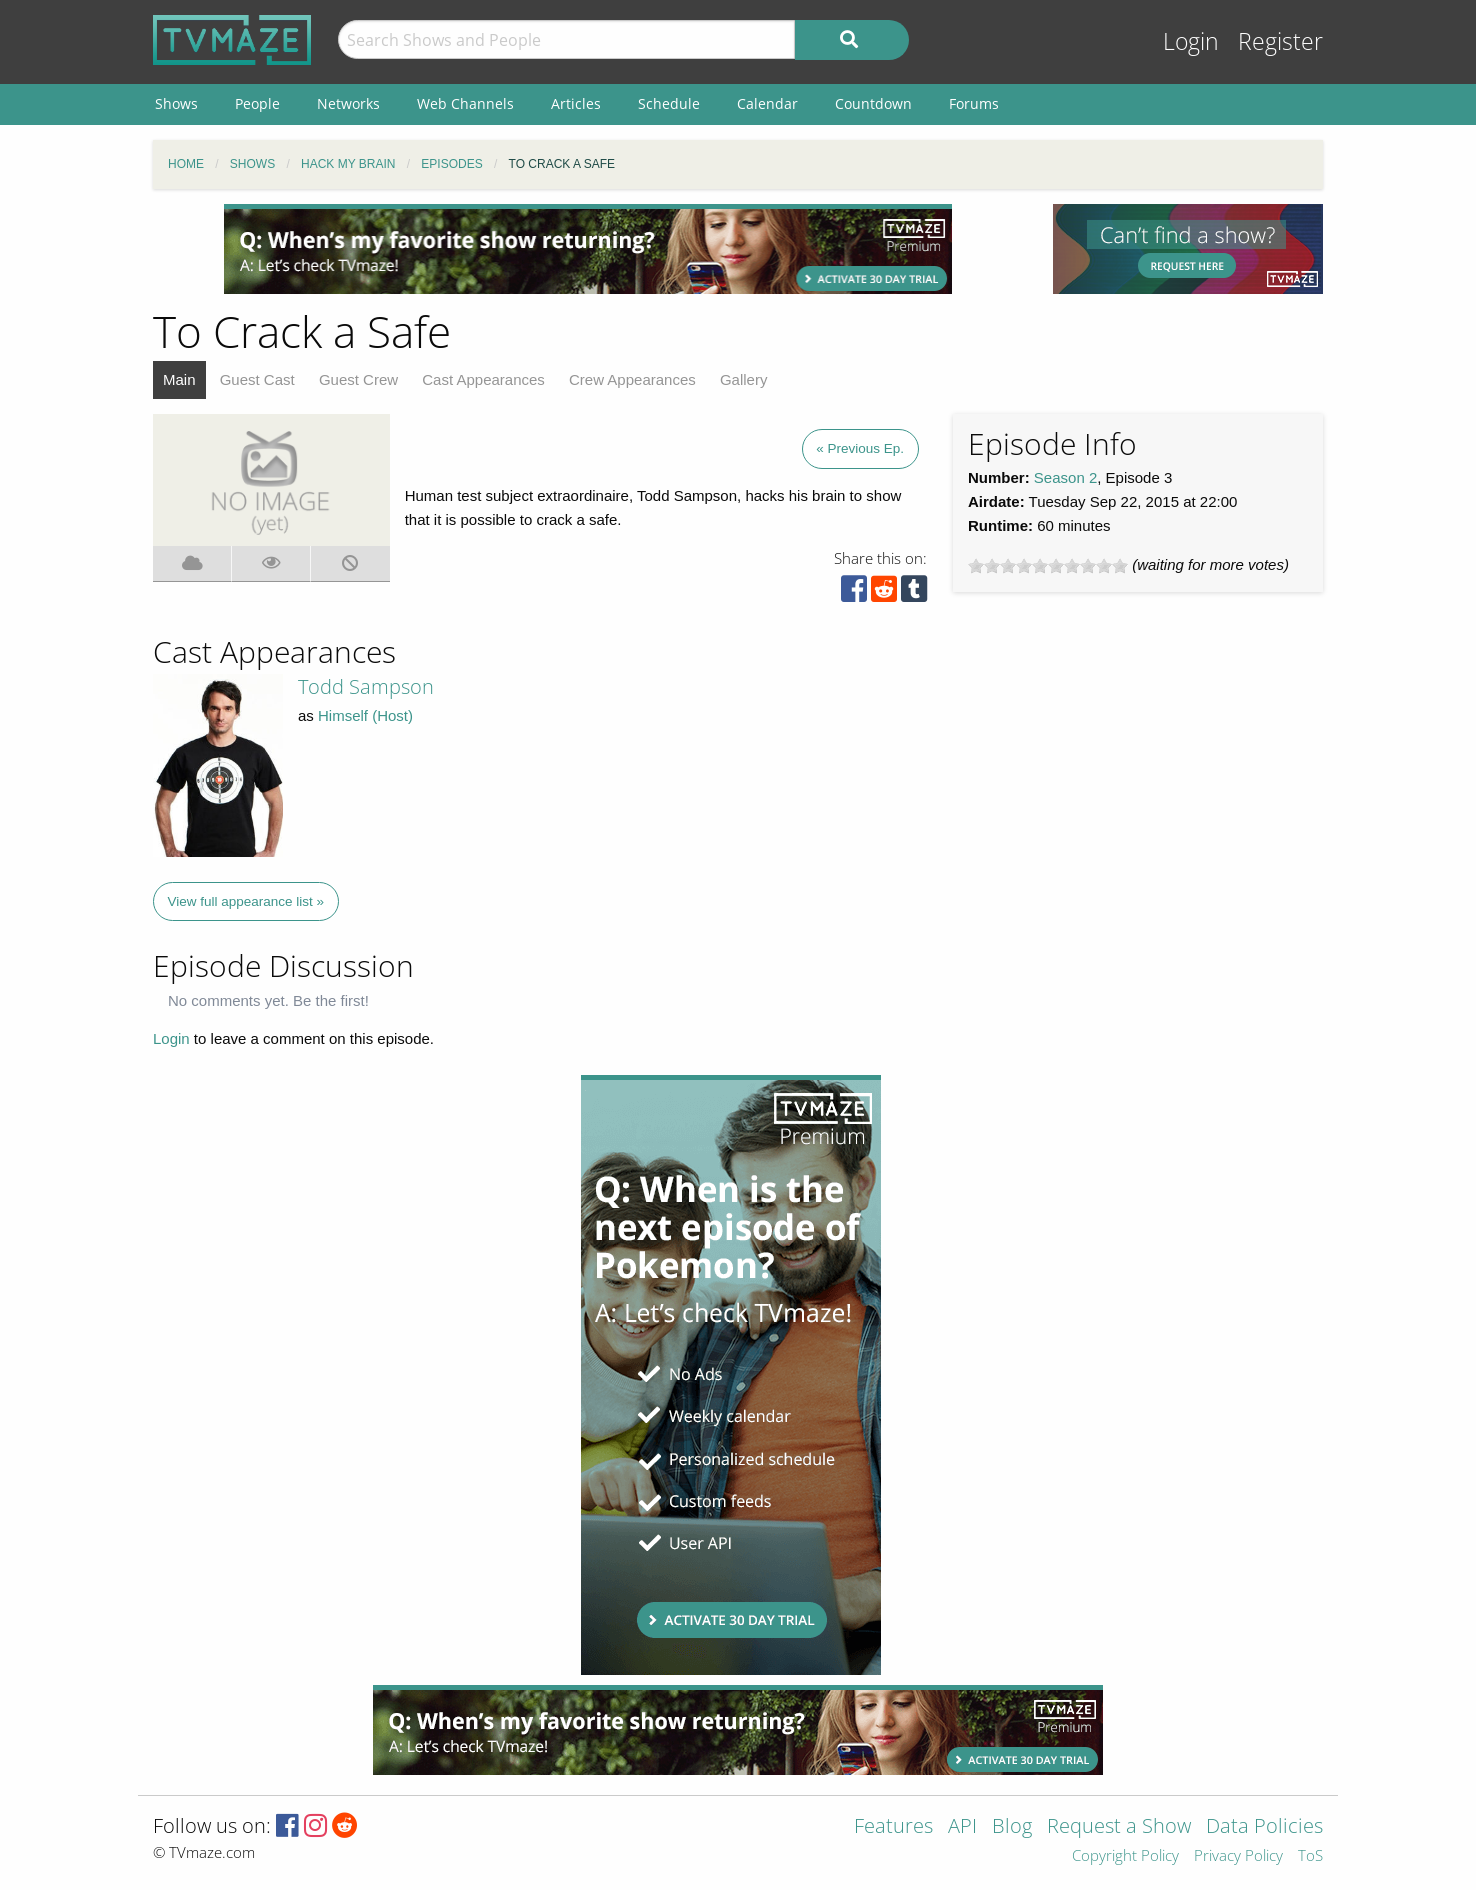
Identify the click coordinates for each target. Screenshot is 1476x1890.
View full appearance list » (246, 901)
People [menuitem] (257, 103)
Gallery (744, 379)
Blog (1012, 1827)
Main (179, 379)
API (962, 1827)
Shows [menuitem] (176, 103)
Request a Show (1119, 1827)
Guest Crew (358, 379)
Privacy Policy (1238, 1856)
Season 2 (1065, 477)
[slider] (1048, 566)
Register (1280, 41)
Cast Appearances (483, 379)
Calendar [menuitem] (767, 103)
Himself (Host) (365, 715)
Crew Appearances (632, 379)
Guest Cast (257, 379)
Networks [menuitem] (348, 103)
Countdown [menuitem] (873, 103)
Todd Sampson (366, 686)
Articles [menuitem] (576, 103)
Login (1191, 41)
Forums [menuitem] (974, 103)
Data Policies (1264, 1827)
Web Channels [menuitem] (465, 103)
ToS (1310, 1856)
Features (893, 1827)
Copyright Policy (1125, 1856)
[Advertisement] (588, 249)
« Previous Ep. (860, 448)
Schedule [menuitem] (669, 103)
